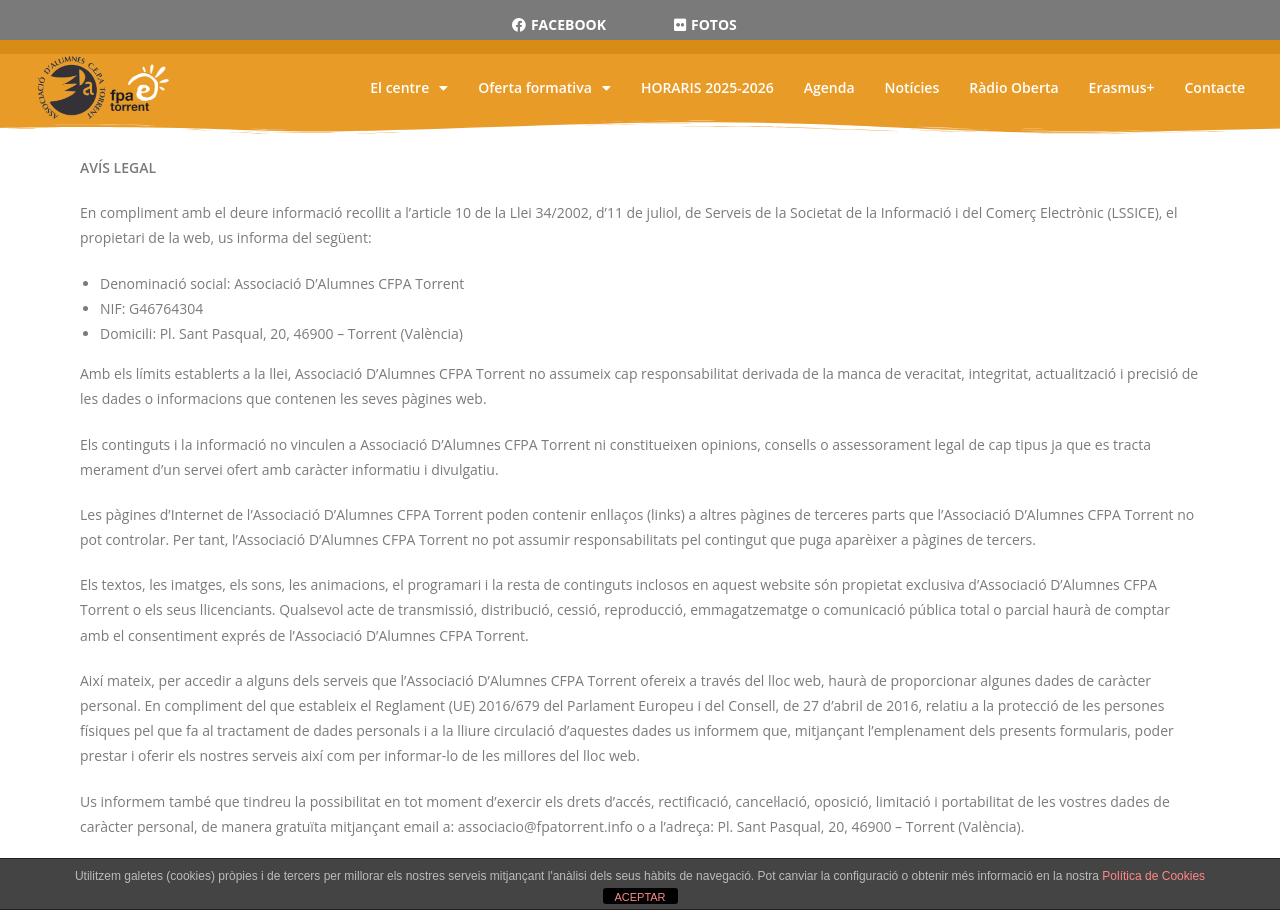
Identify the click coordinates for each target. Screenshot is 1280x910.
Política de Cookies (1153, 876)
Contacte (1214, 87)
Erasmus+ (1122, 87)
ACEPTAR (639, 897)
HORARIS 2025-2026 (707, 87)
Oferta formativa (544, 87)
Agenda (829, 87)
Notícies (912, 87)
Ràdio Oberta (1013, 87)
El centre (409, 87)
